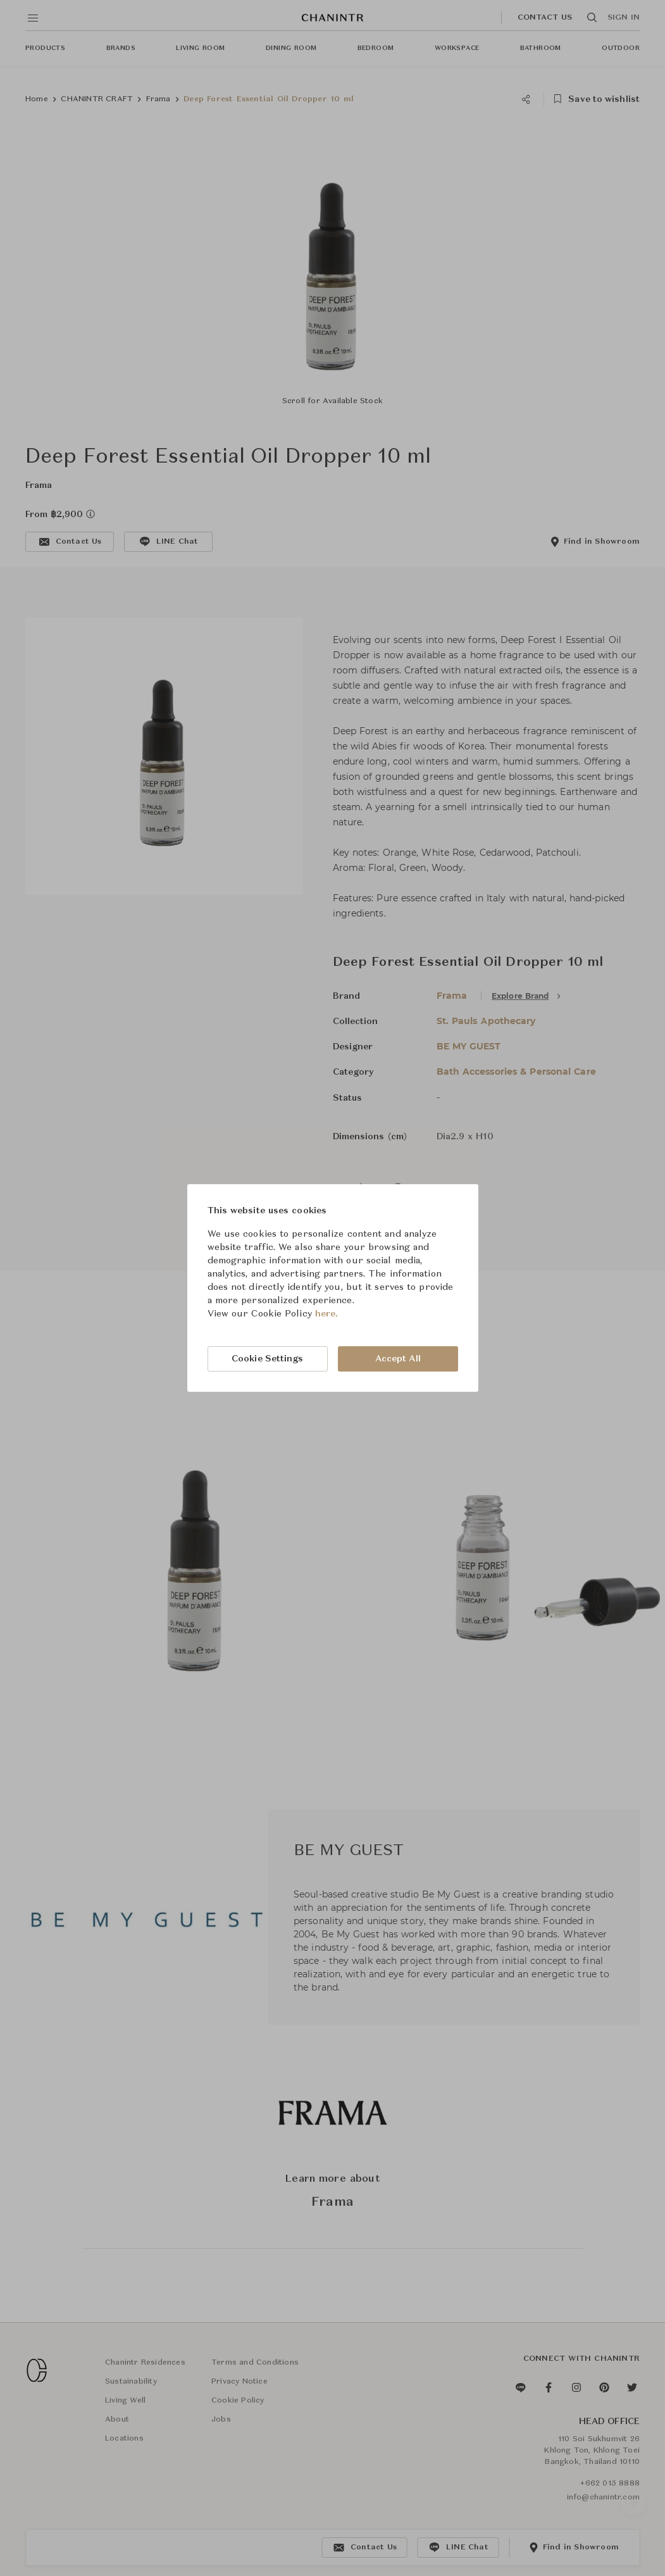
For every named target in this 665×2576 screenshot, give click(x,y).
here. (327, 1314)
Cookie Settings (268, 1358)
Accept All (398, 1358)
